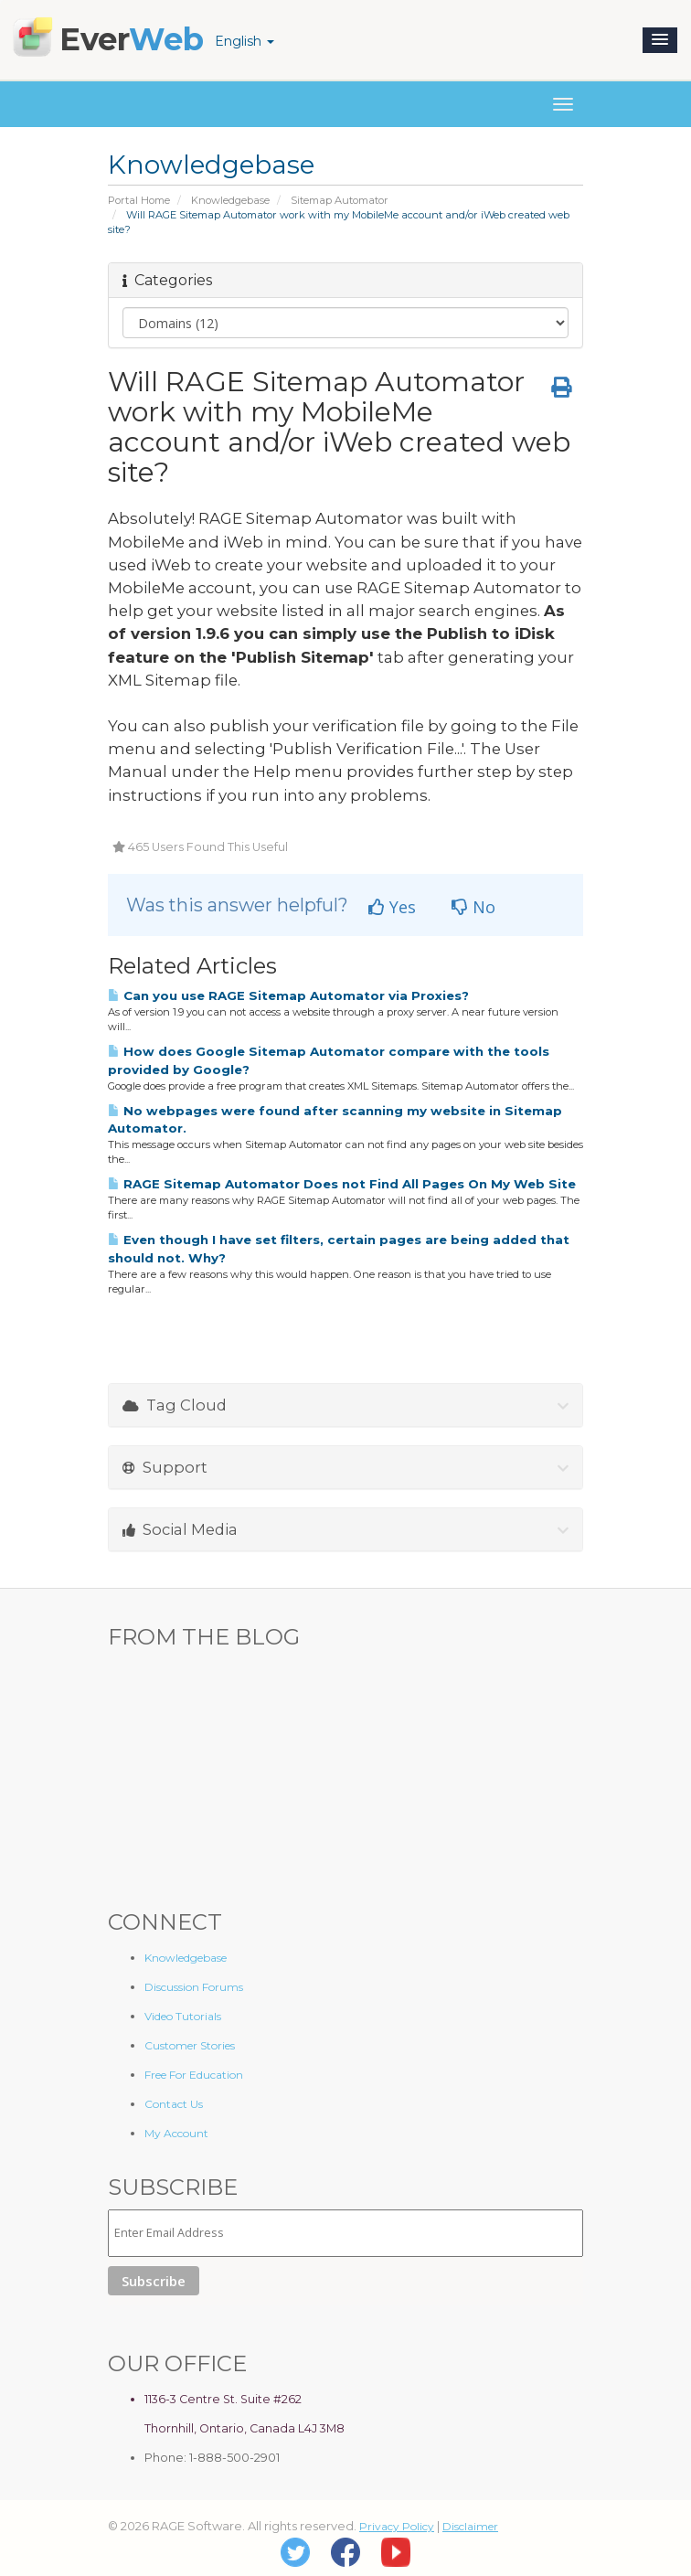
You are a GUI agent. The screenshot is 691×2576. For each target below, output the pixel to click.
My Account (176, 2133)
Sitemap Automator (339, 200)
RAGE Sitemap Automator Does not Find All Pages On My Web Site (342, 1183)
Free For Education (193, 2074)
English (244, 41)
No (473, 907)
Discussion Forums (193, 1987)
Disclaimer (470, 2526)
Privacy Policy (396, 2526)
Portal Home (139, 200)
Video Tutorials (182, 2016)
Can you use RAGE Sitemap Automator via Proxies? (288, 995)
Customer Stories (189, 2045)
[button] (660, 40)
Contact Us (173, 2104)
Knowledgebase (230, 200)
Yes (392, 907)
